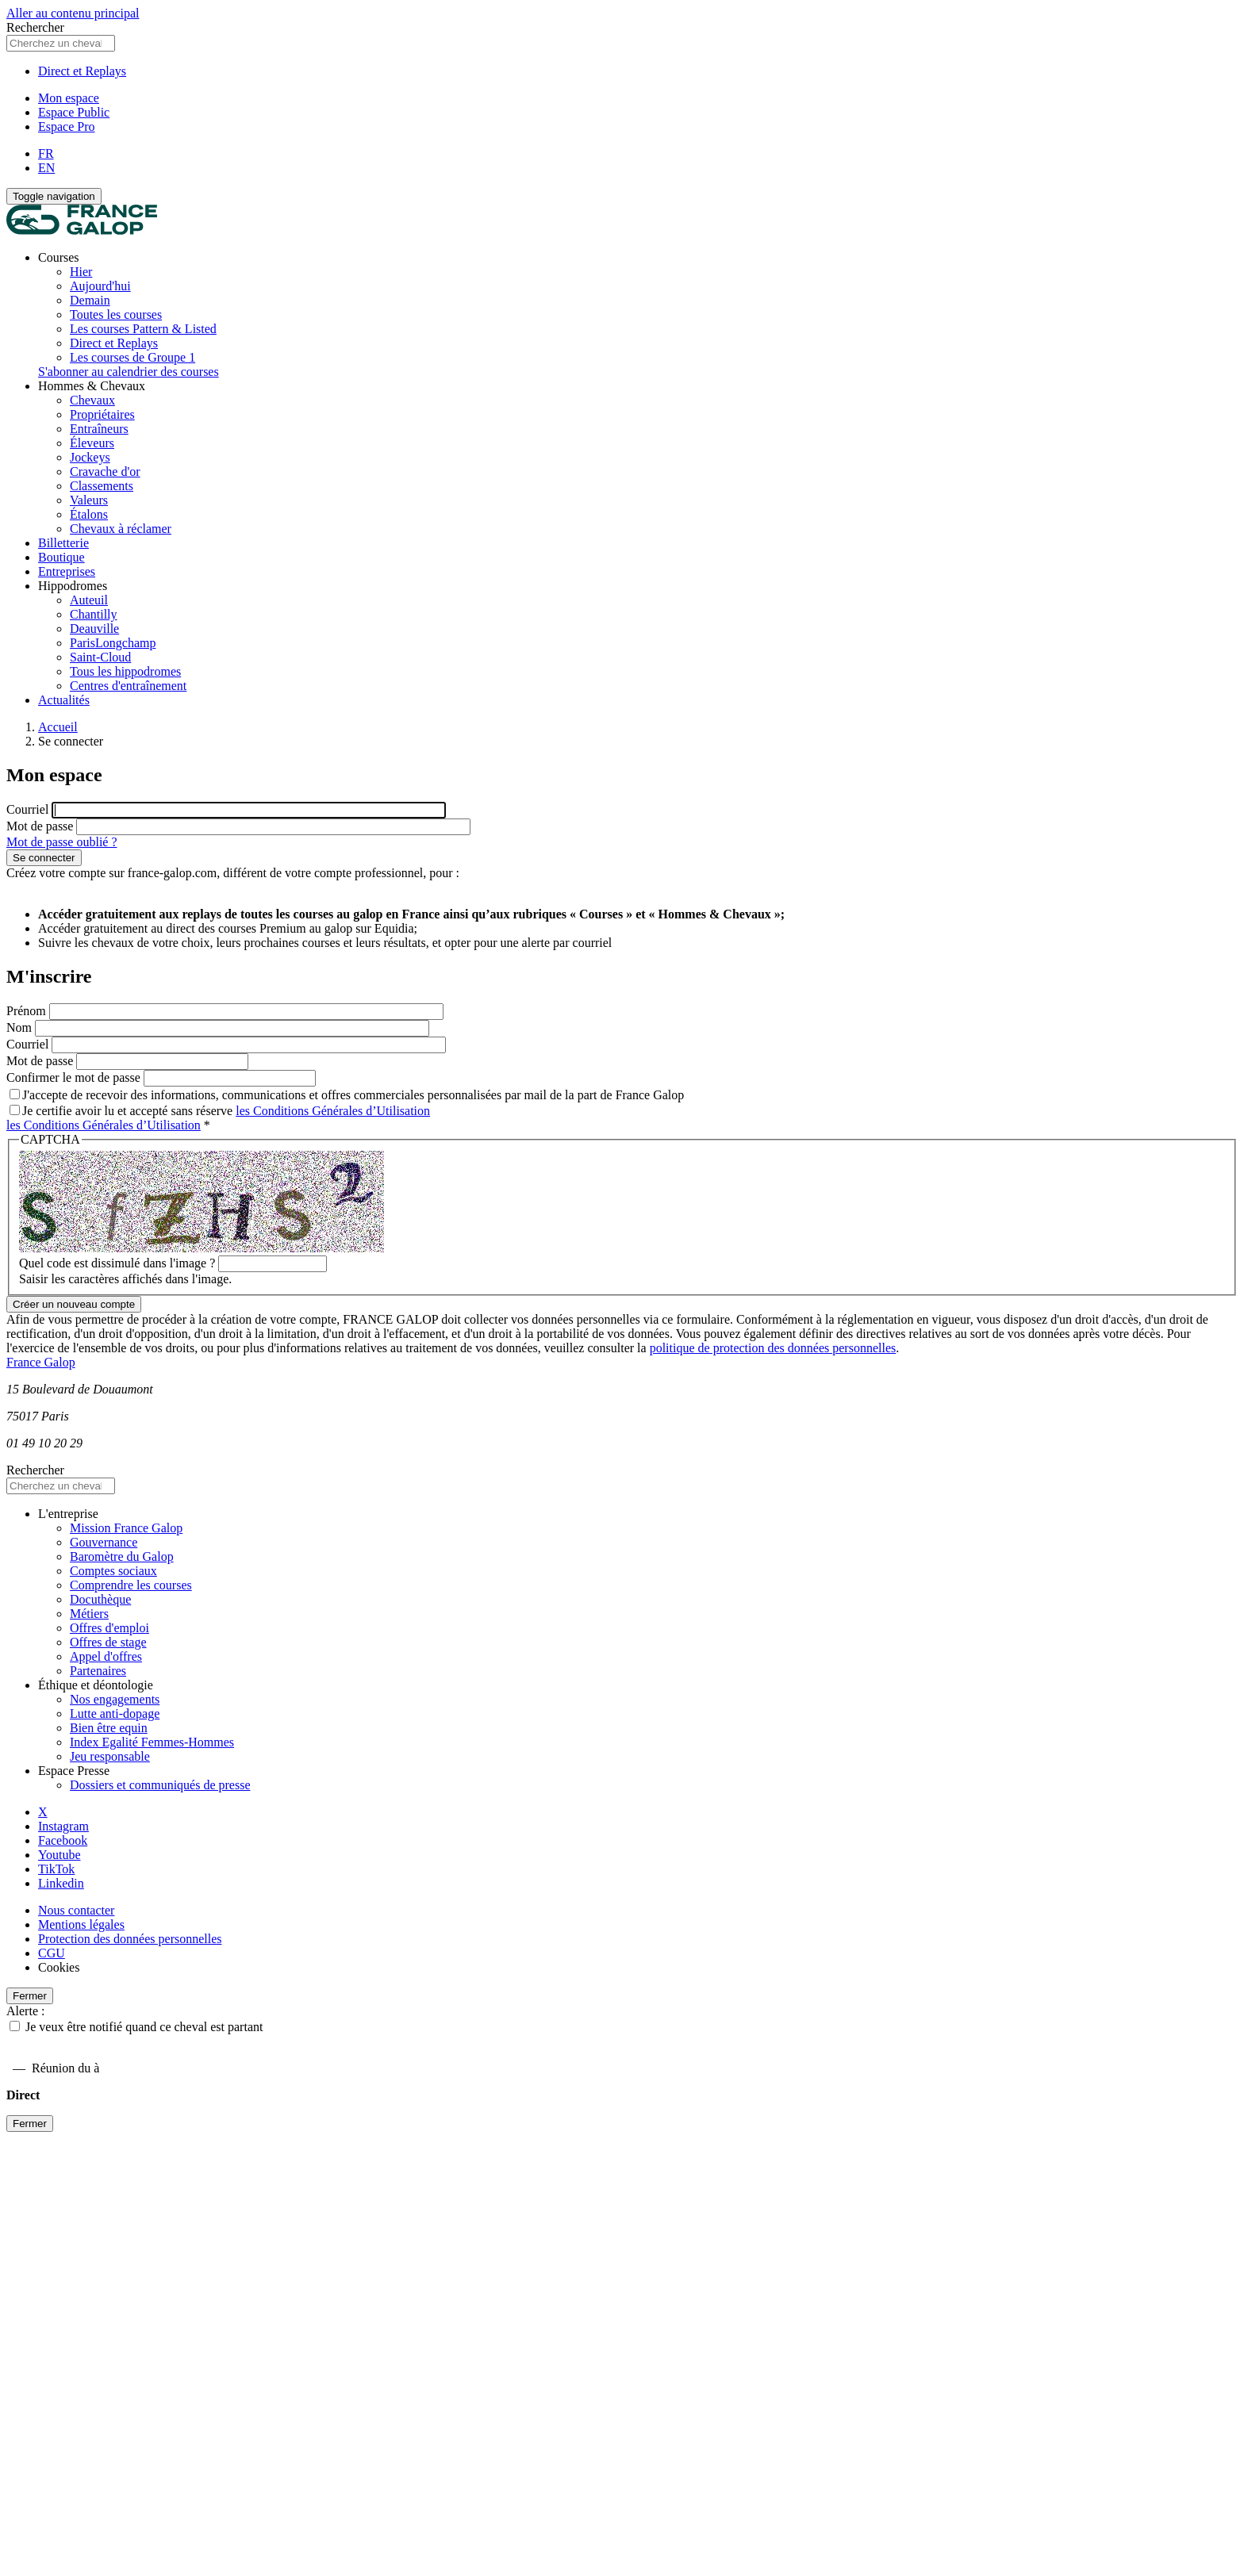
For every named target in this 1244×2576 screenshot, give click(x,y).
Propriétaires (102, 414)
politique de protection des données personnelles (773, 1348)
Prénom (26, 1011)
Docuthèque (100, 1599)
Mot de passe (39, 826)
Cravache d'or (105, 471)
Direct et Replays (82, 71)
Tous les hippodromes (125, 671)
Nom (19, 1027)
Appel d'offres (106, 1656)
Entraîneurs (99, 428)
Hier (81, 271)
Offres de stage (108, 1642)
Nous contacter (76, 1910)
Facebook (62, 1840)
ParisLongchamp (113, 643)
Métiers (89, 1613)
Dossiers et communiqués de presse (160, 1785)
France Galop (40, 1362)
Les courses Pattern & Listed (143, 328)
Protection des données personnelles (130, 1938)
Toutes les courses (116, 314)
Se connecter (44, 858)
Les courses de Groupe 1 (132, 357)
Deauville (94, 628)
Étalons (89, 514)
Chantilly (93, 614)
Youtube (59, 1854)
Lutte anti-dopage (114, 1713)
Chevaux (92, 400)
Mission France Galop (126, 1528)
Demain (90, 300)
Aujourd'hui (100, 286)
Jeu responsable (110, 1756)
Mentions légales (81, 1924)
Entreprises (66, 571)
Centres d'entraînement (128, 685)
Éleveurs (92, 443)
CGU (51, 1953)
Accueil (58, 727)
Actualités (64, 700)
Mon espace (68, 98)
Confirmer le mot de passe (73, 1077)
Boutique (61, 557)
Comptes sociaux (113, 1570)
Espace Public (73, 112)
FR (46, 153)
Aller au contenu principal (73, 13)
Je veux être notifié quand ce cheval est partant (144, 2027)
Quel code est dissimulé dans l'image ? (117, 1263)
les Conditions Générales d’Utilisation (333, 1110)
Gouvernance (103, 1542)
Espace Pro (66, 126)
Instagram (63, 1826)
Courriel (27, 809)
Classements (101, 486)
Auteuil (89, 600)
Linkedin (61, 1883)
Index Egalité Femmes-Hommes (152, 1742)
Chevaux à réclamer (120, 528)
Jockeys (90, 457)
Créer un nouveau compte (74, 1304)
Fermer (30, 1996)
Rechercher (35, 27)
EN (46, 167)
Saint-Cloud (100, 657)
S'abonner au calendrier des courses (128, 371)
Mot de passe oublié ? (61, 842)
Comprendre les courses (131, 1585)
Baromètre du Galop (122, 1556)
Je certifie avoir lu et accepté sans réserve (220, 1110)
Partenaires (98, 1670)
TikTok (56, 1869)
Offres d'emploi (109, 1628)
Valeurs (89, 500)
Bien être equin (109, 1728)
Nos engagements (114, 1699)
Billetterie (63, 543)
